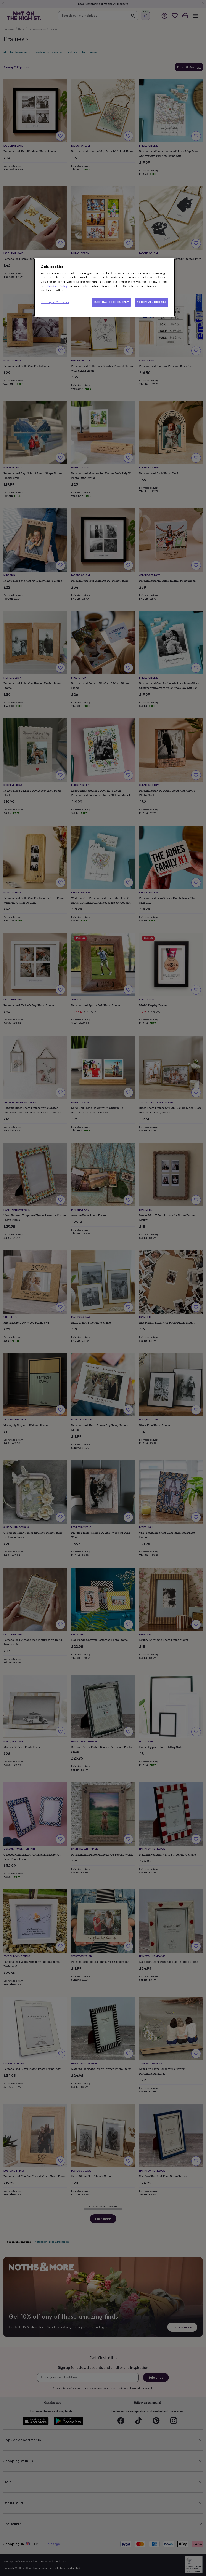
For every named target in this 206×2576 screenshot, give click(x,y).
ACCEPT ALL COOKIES (151, 301)
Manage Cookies (55, 302)
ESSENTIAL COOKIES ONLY (111, 301)
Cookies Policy (57, 286)
